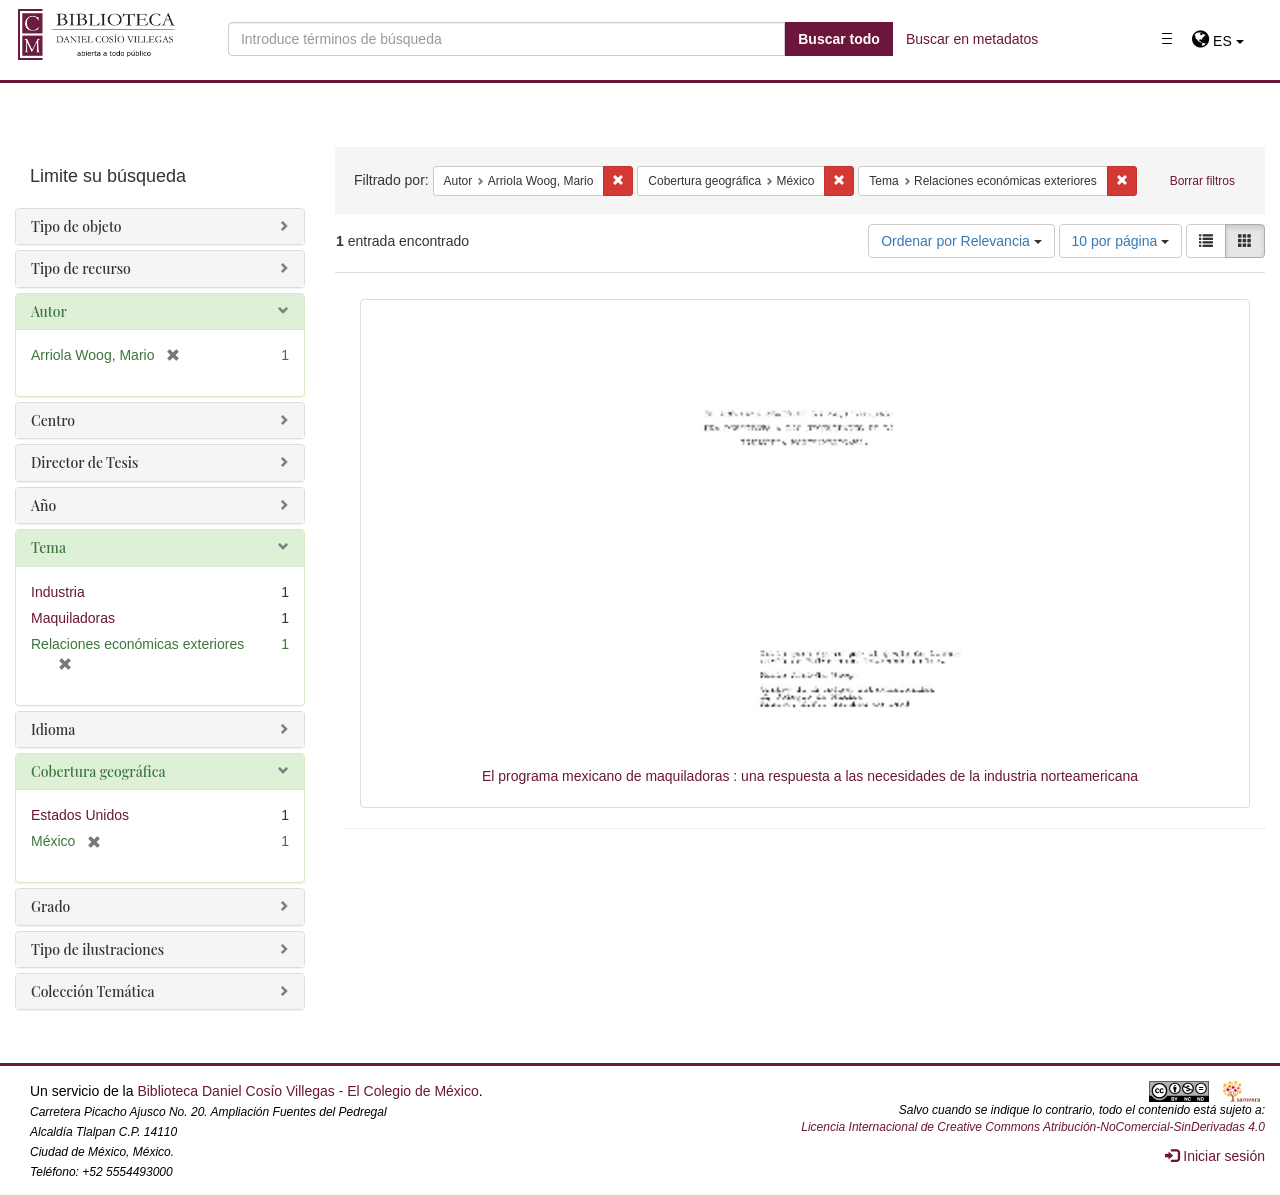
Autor (49, 311)
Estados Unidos (80, 815)
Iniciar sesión (1215, 1156)
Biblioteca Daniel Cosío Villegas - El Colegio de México (307, 1091)
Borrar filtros (1202, 181)
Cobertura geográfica (98, 771)
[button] (1217, 41)
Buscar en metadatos (972, 39)
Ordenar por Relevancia (961, 241)
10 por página (1121, 241)
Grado (50, 906)
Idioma (53, 729)
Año (43, 505)
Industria (58, 592)
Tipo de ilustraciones (97, 949)
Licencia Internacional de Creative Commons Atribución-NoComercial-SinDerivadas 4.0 (1033, 1127)
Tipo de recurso (81, 268)
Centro (53, 420)
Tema (48, 547)
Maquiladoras (73, 618)
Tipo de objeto (76, 226)
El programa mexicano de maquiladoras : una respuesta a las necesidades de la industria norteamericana (810, 776)
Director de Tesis (84, 462)
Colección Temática (93, 991)
